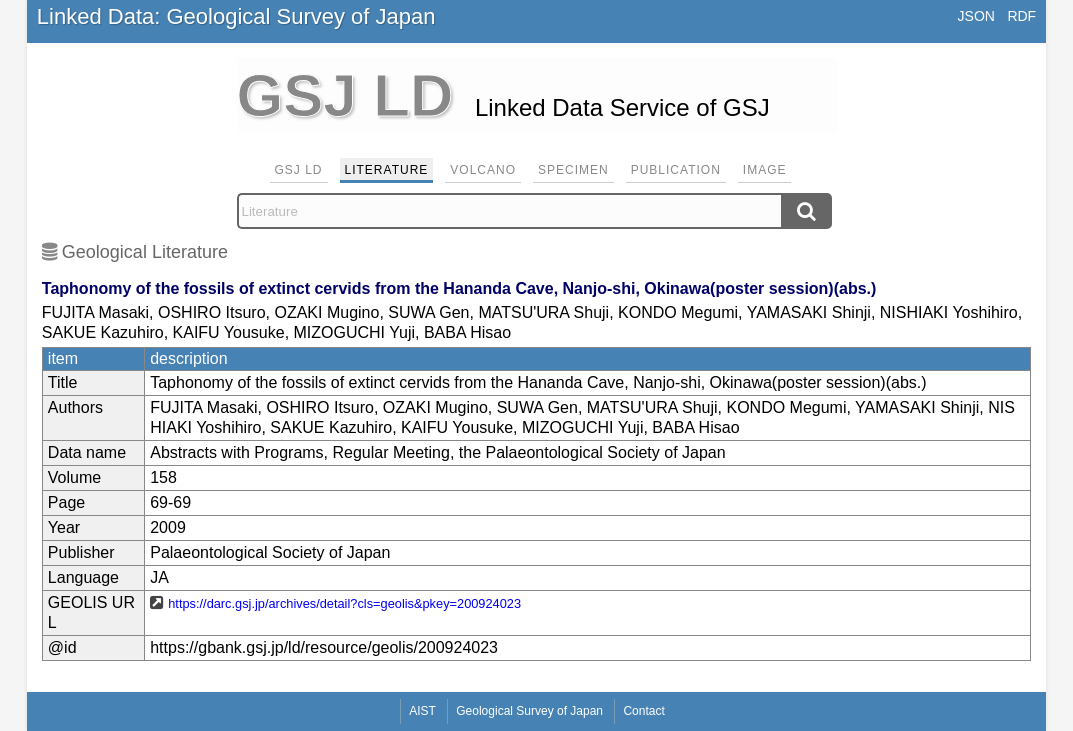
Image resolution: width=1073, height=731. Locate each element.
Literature (387, 170)
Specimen (573, 170)
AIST (422, 711)
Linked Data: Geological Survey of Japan (236, 16)
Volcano (483, 170)
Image (765, 170)
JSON (976, 16)
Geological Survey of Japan (529, 711)
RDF (1021, 16)
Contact (643, 711)
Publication (676, 170)
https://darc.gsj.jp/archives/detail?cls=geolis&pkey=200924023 (344, 603)
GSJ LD (299, 170)
